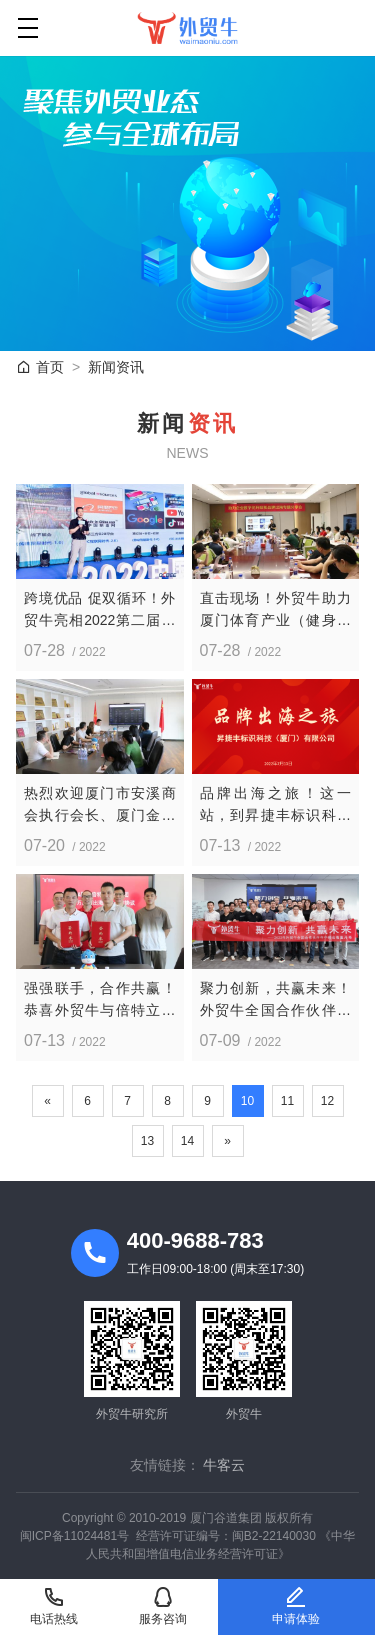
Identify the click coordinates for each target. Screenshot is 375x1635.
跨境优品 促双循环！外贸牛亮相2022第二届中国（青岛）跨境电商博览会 (100, 610)
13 (147, 1141)
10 (247, 1101)
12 (327, 1101)
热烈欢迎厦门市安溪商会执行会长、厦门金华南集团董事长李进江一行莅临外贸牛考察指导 (100, 805)
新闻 (116, 367)
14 (187, 1141)
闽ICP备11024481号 (74, 1536)
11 (287, 1101)
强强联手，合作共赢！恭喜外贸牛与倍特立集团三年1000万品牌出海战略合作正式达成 (100, 1000)
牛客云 (224, 1465)
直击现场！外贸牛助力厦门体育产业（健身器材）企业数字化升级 (276, 610)
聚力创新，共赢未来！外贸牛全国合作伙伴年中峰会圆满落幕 (276, 1000)
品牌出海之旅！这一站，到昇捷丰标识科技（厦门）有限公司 (276, 805)
